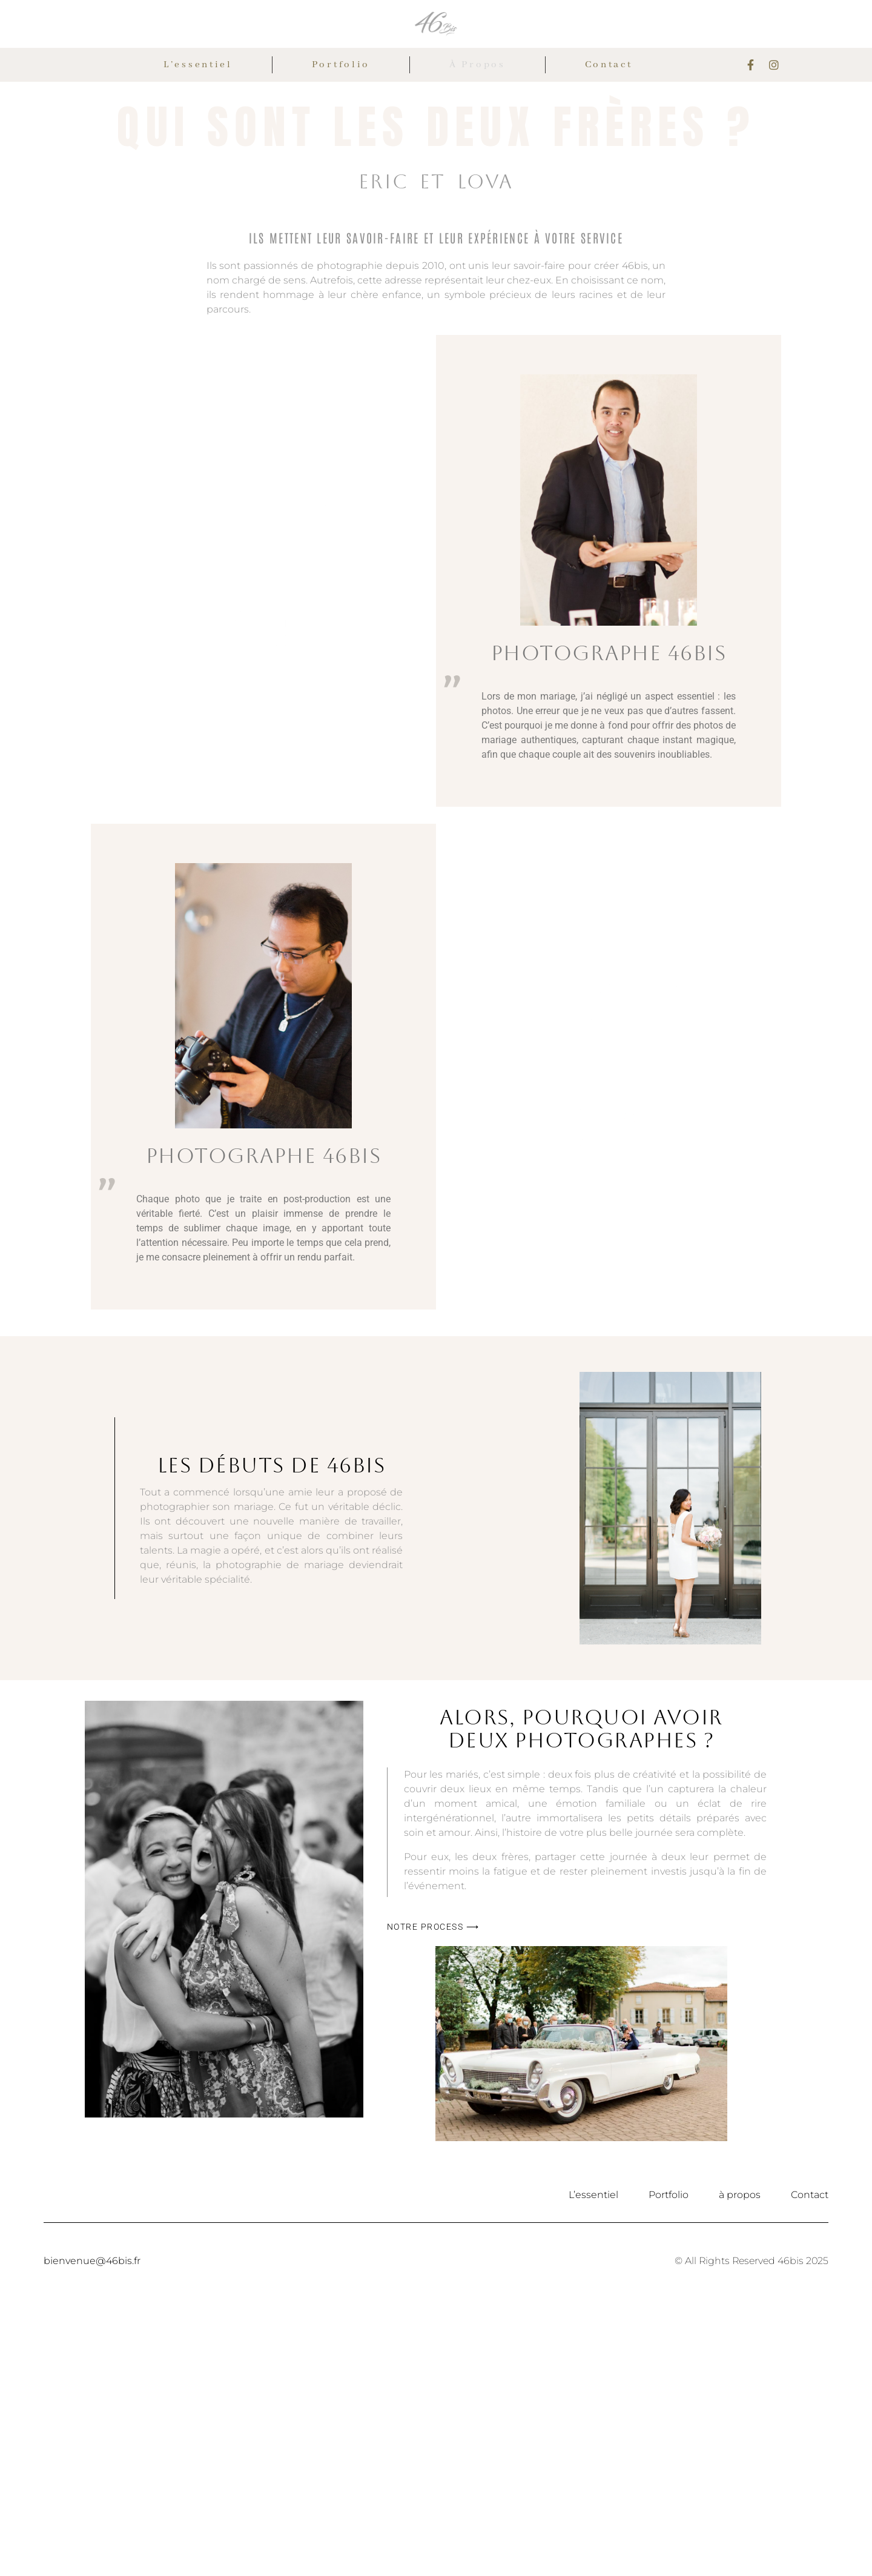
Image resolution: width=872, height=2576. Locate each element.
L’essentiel (198, 65)
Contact (609, 65)
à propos (477, 65)
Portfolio (341, 65)
